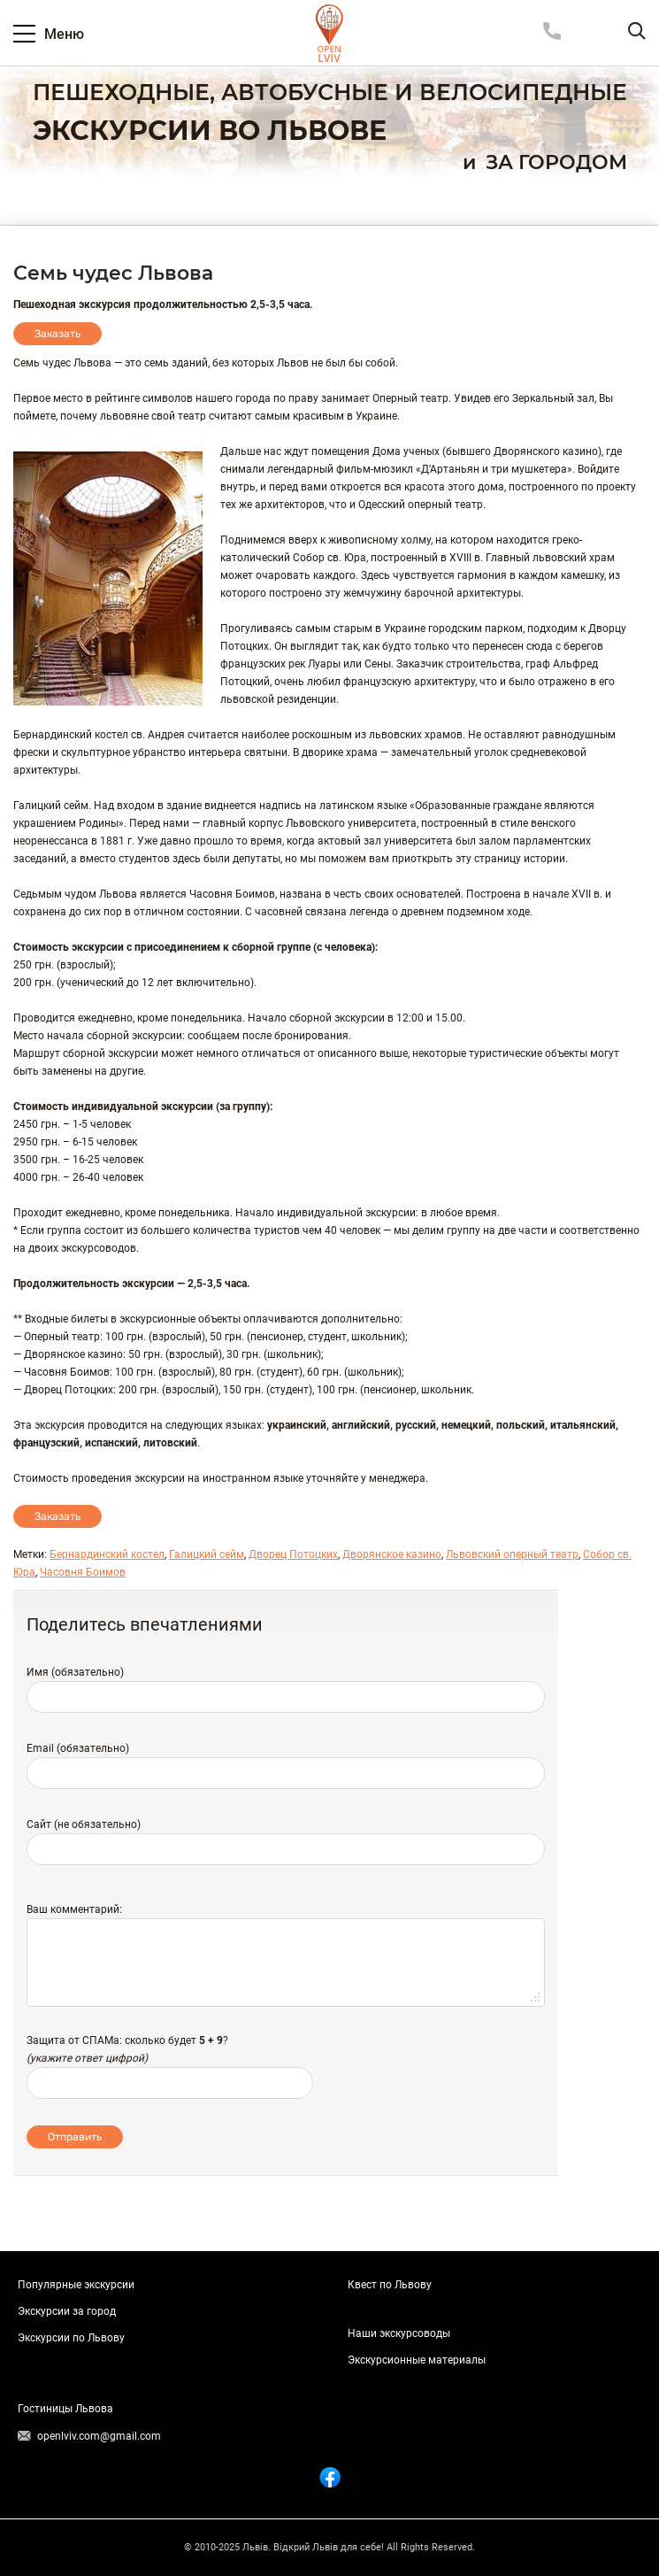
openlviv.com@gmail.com (99, 2436)
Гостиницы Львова (65, 2408)
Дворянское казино (391, 1554)
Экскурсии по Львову (71, 2338)
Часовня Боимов (83, 1572)
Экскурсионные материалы (417, 2360)
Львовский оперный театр (512, 1554)
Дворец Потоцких (293, 1554)
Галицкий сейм (206, 1554)
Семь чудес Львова (113, 273)
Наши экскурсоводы (399, 2333)
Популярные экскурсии (76, 2285)
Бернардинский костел (107, 1554)
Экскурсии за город (67, 2311)
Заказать (57, 334)
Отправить (75, 2137)
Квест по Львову (390, 2285)
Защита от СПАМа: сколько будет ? (127, 2040)
